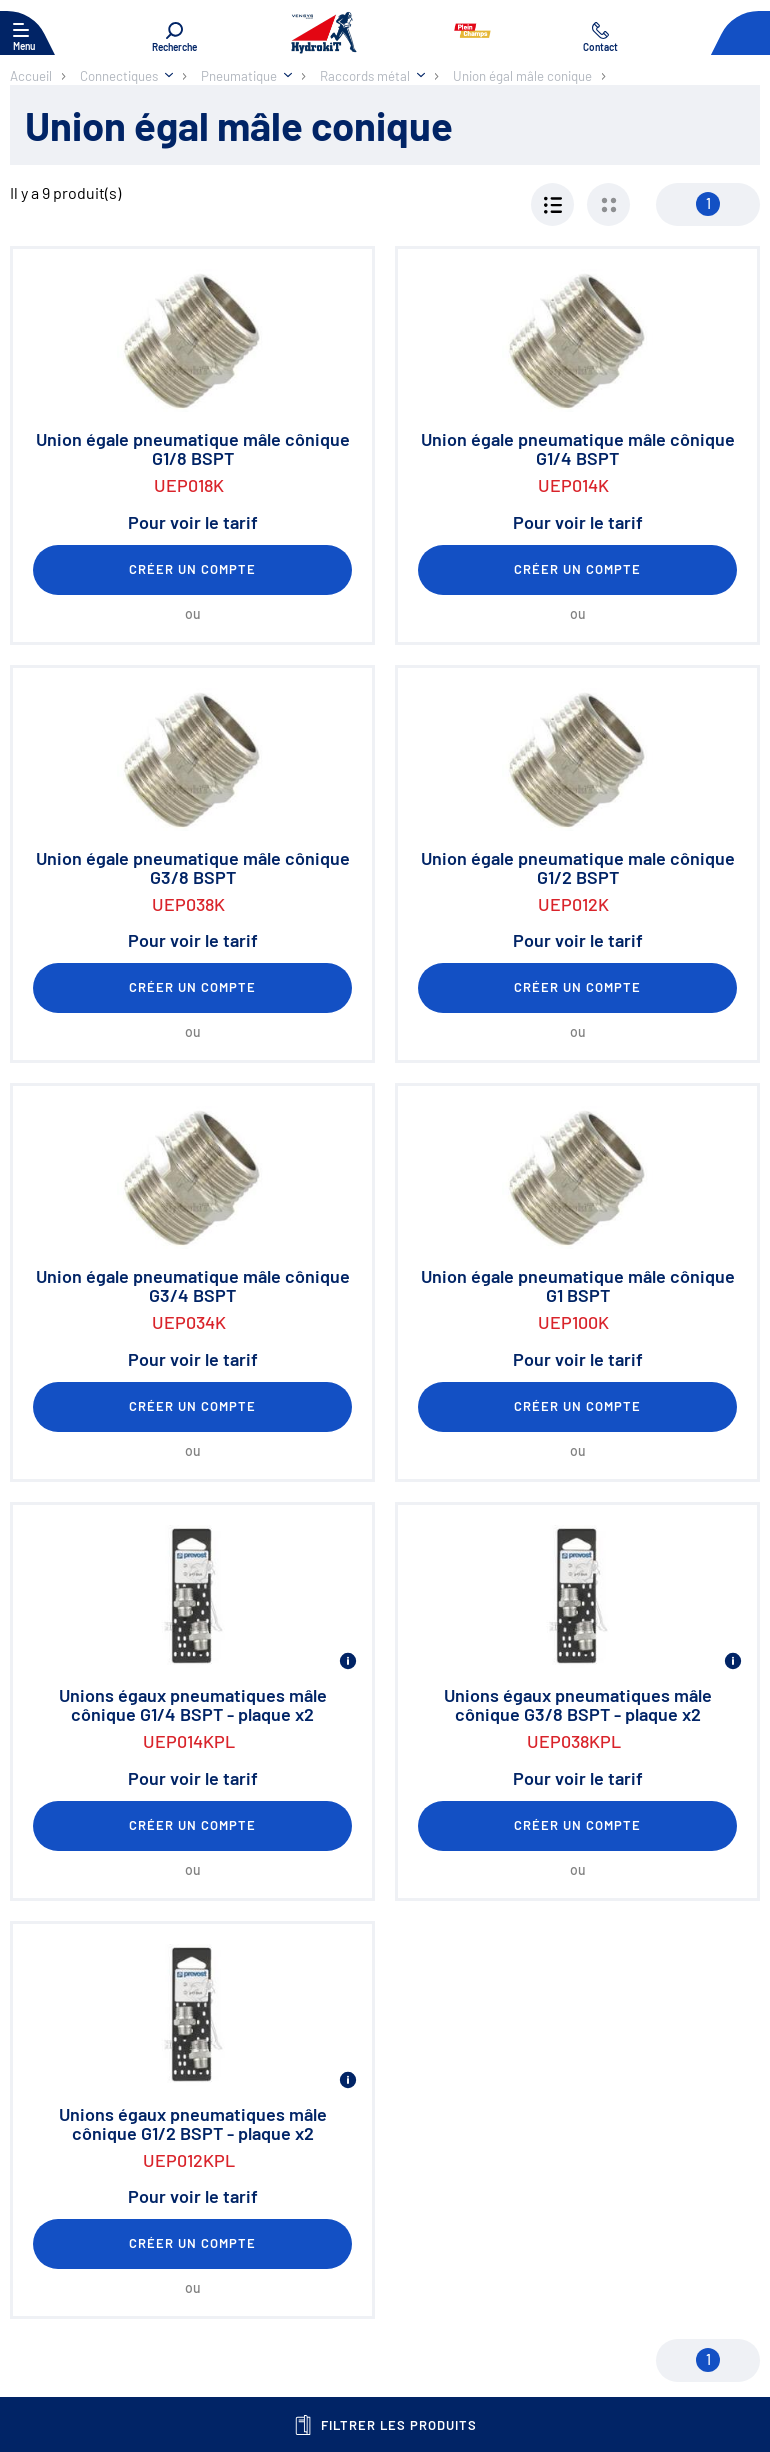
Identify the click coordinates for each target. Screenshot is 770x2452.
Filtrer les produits (385, 2425)
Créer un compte (193, 569)
